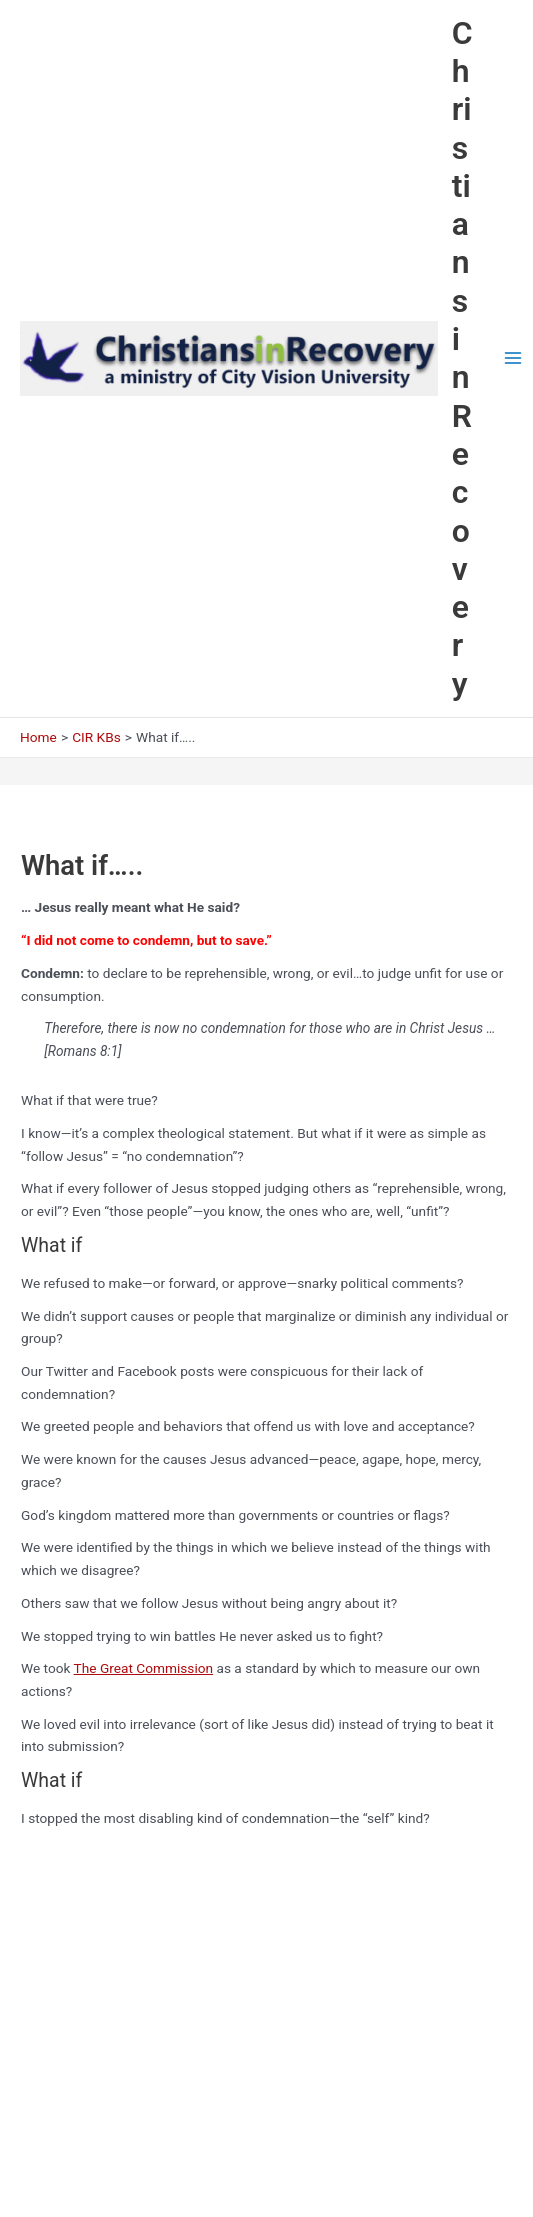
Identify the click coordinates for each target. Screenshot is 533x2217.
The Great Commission (143, 1668)
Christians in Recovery (462, 358)
